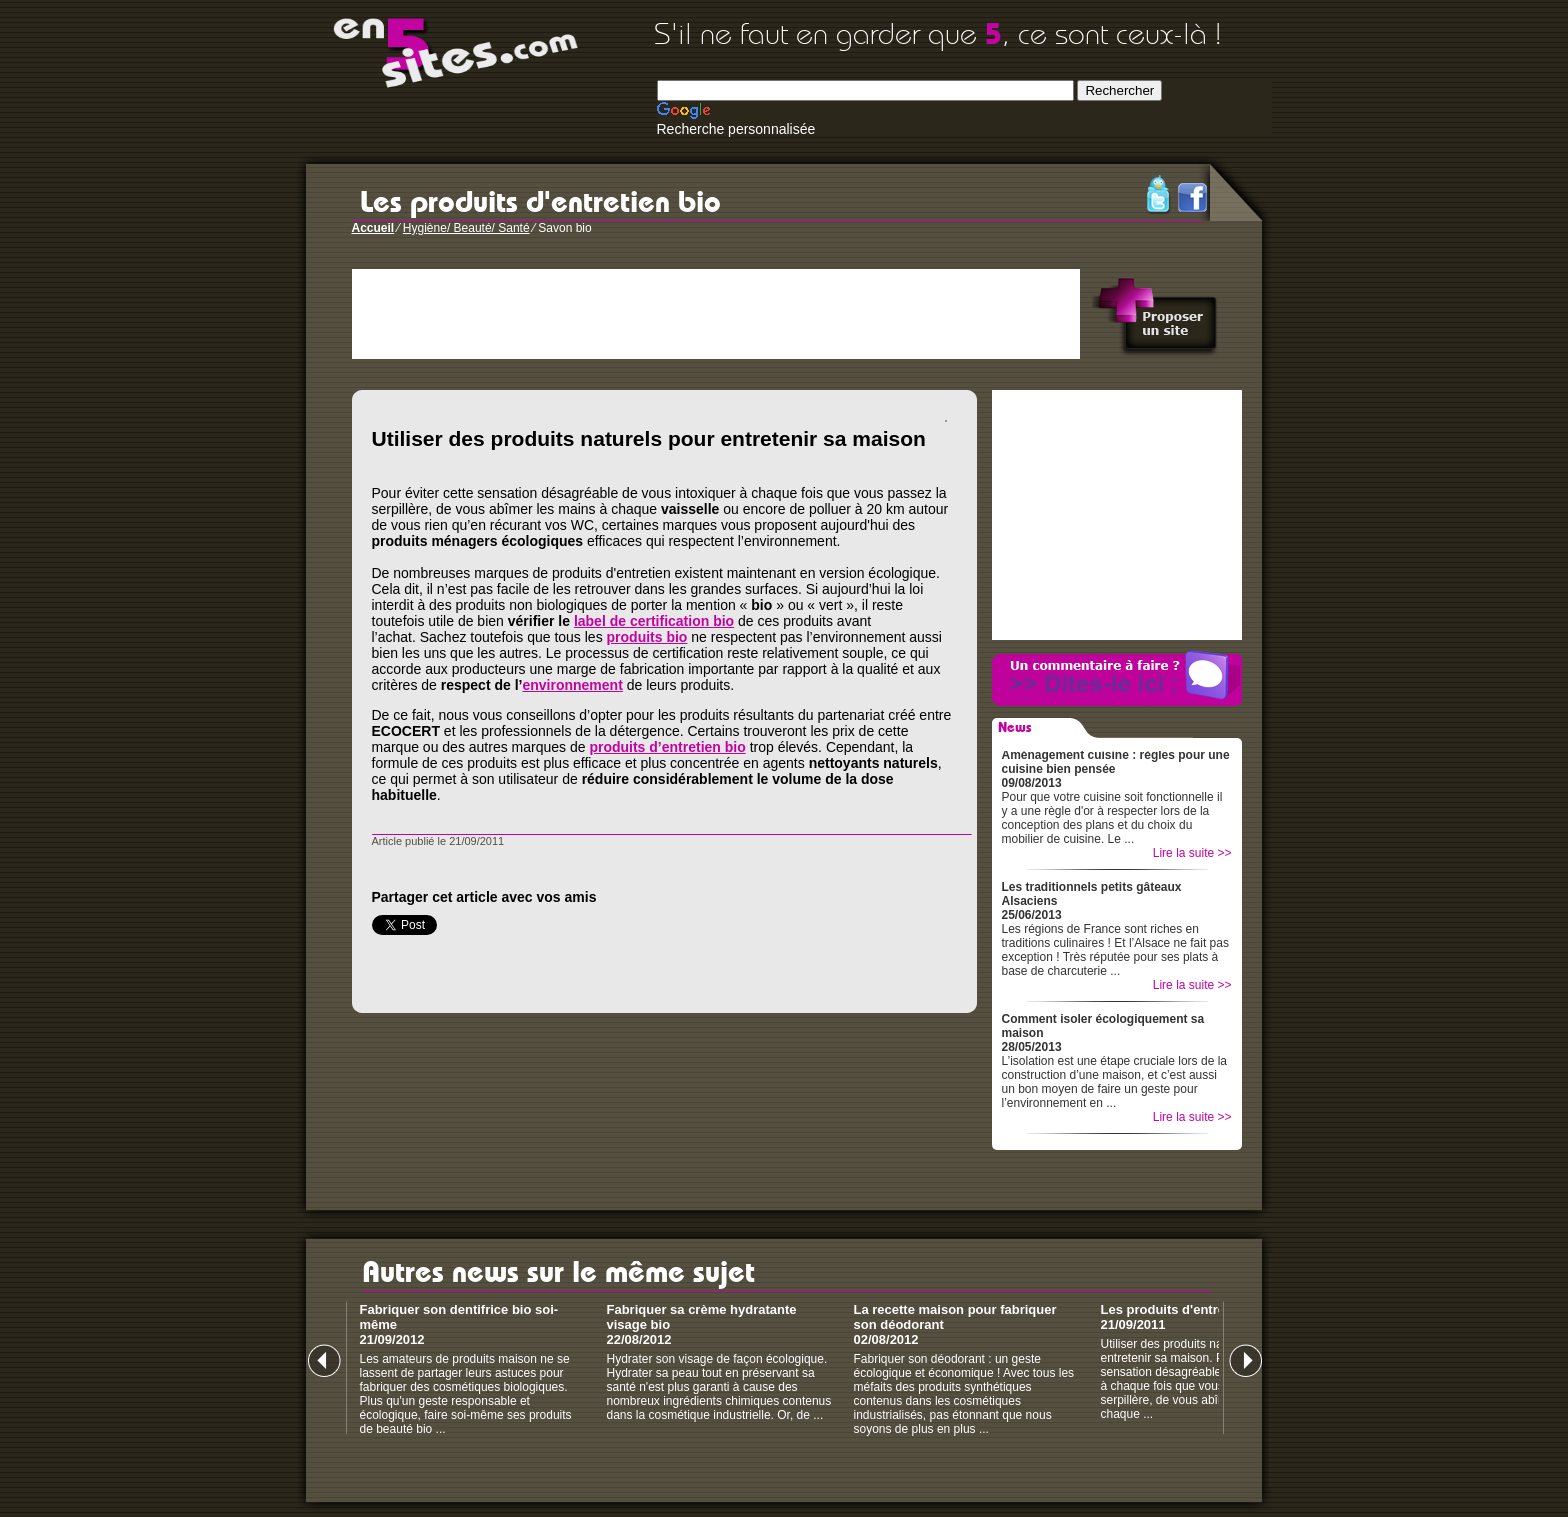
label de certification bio (654, 621)
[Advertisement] (716, 314)
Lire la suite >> (1192, 853)
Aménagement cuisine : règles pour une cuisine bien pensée (1116, 762)
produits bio (647, 637)
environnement (572, 685)
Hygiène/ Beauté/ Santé (466, 228)
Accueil (373, 228)
